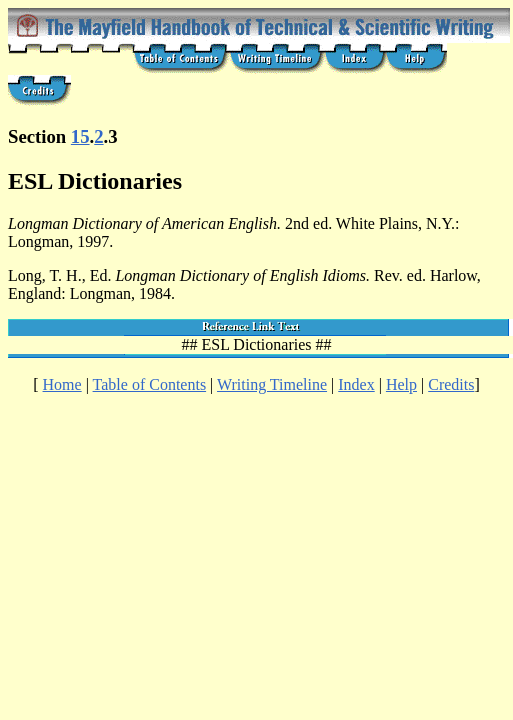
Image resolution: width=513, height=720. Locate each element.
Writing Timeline (272, 384)
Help (401, 384)
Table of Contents (150, 384)
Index (356, 384)
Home (62, 384)
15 (80, 136)
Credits (451, 384)
